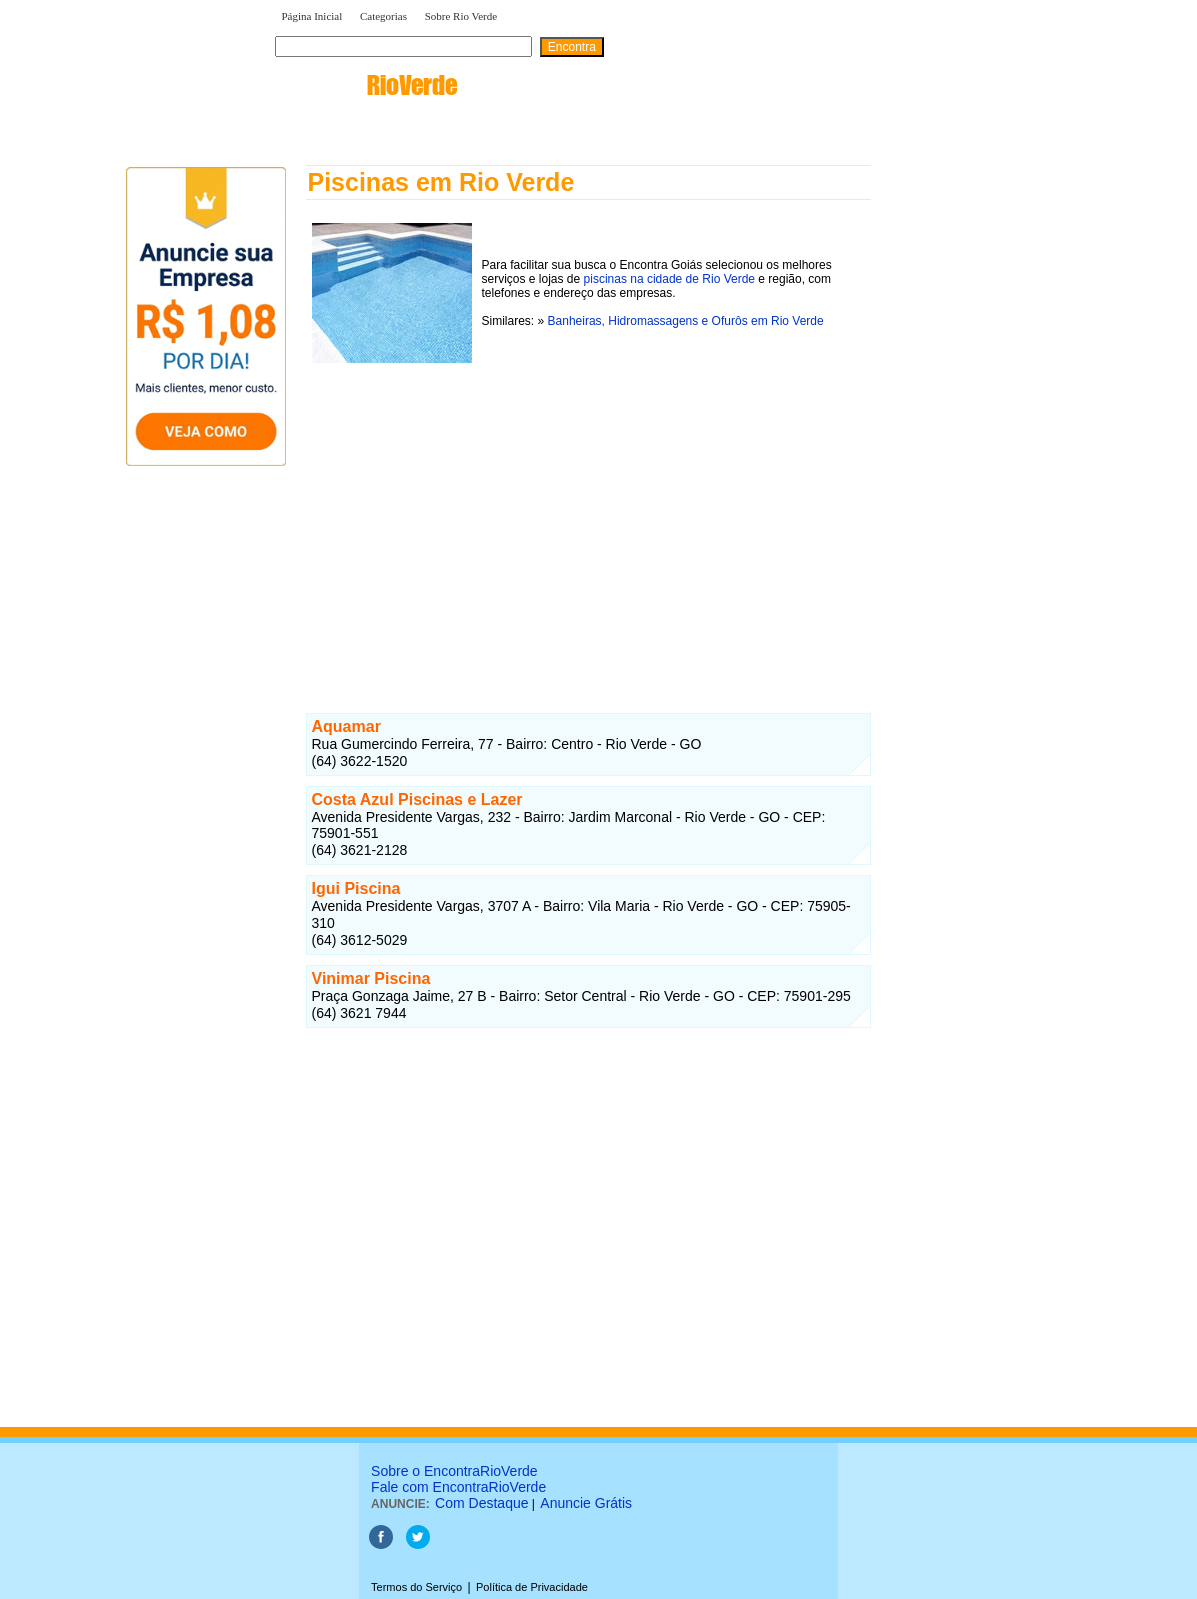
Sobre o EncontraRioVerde (454, 1471)
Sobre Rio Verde (461, 16)
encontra (366, 85)
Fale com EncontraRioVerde (458, 1487)
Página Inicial (312, 16)
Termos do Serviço (416, 1587)
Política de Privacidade (532, 1587)
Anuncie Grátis (586, 1503)
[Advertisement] (588, 509)
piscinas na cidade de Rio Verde (669, 279)
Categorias (383, 16)
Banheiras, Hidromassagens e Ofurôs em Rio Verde (686, 321)
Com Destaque (481, 1503)
